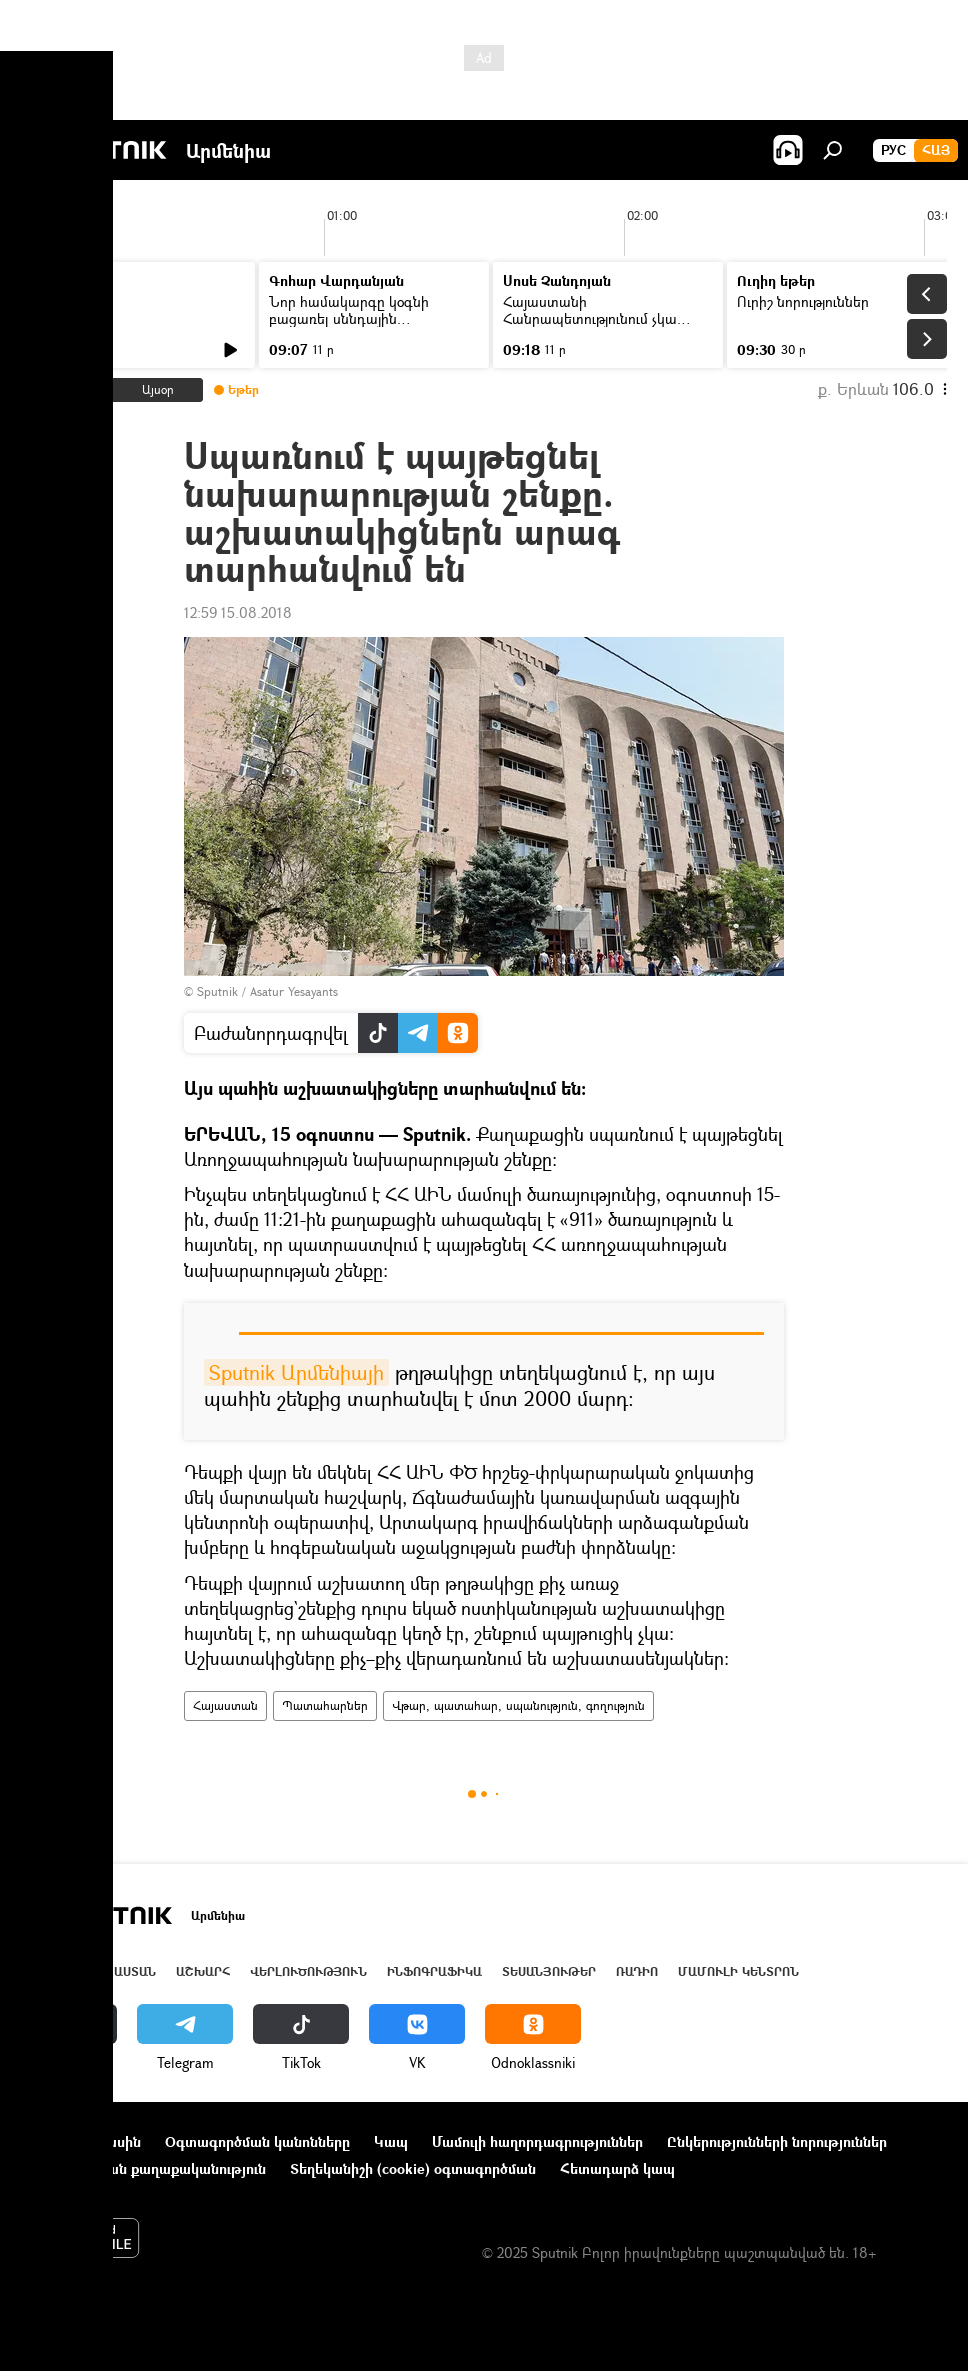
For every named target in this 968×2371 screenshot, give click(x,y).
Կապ (391, 2141)
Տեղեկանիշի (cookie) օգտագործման (413, 2168)
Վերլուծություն (308, 1971)
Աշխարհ (203, 1971)
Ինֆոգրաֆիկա (434, 1971)
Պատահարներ (325, 1705)
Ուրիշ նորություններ (803, 301)
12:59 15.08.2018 (238, 612)
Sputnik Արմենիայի (296, 1372)
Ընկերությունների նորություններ (777, 2141)
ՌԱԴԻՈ (637, 1971)
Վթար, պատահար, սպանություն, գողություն (518, 1705)
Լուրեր (57, 301)
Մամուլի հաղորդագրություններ (537, 2141)
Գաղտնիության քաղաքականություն (143, 2168)
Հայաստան (225, 1705)
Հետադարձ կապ (617, 2168)
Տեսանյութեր (549, 1971)
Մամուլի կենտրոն (738, 1971)
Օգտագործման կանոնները (257, 2141)
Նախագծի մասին (81, 2141)
